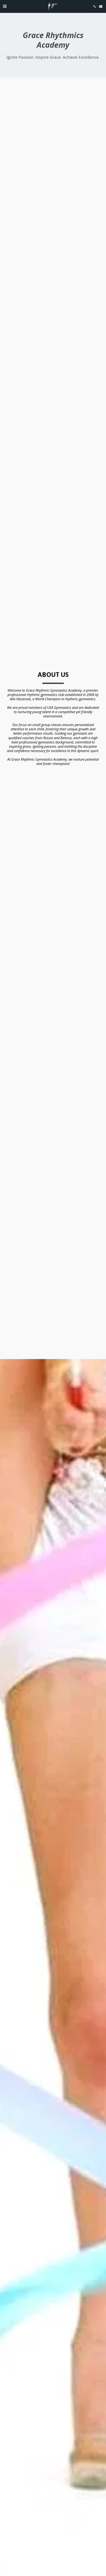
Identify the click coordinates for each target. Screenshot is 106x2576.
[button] (4, 6)
